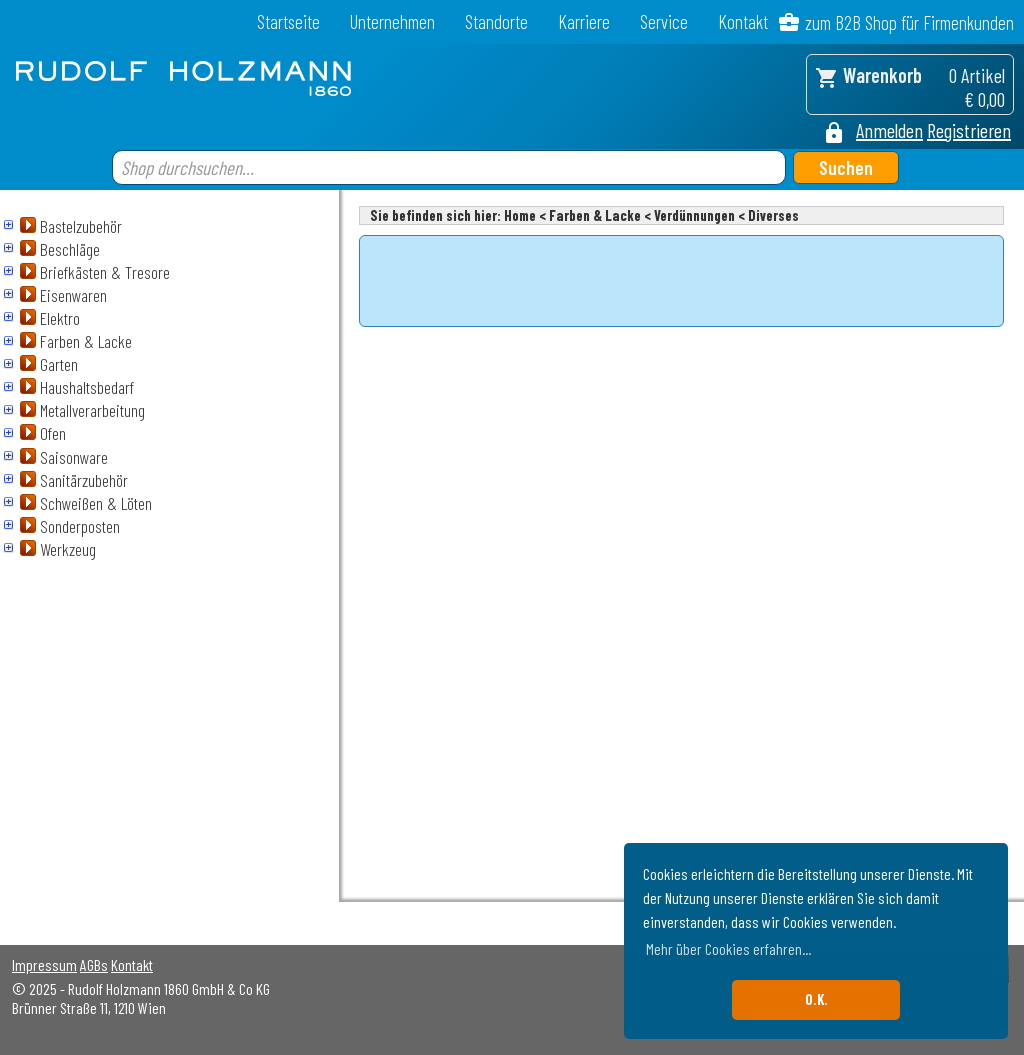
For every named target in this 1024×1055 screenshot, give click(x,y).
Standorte (496, 21)
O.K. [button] (816, 999)
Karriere (584, 21)
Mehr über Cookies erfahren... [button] (728, 948)
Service (664, 21)
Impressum (44, 964)
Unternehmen (392, 21)
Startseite (288, 21)
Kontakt (743, 21)
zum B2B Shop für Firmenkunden (909, 22)
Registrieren (969, 130)
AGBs (94, 964)
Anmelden (889, 130)
